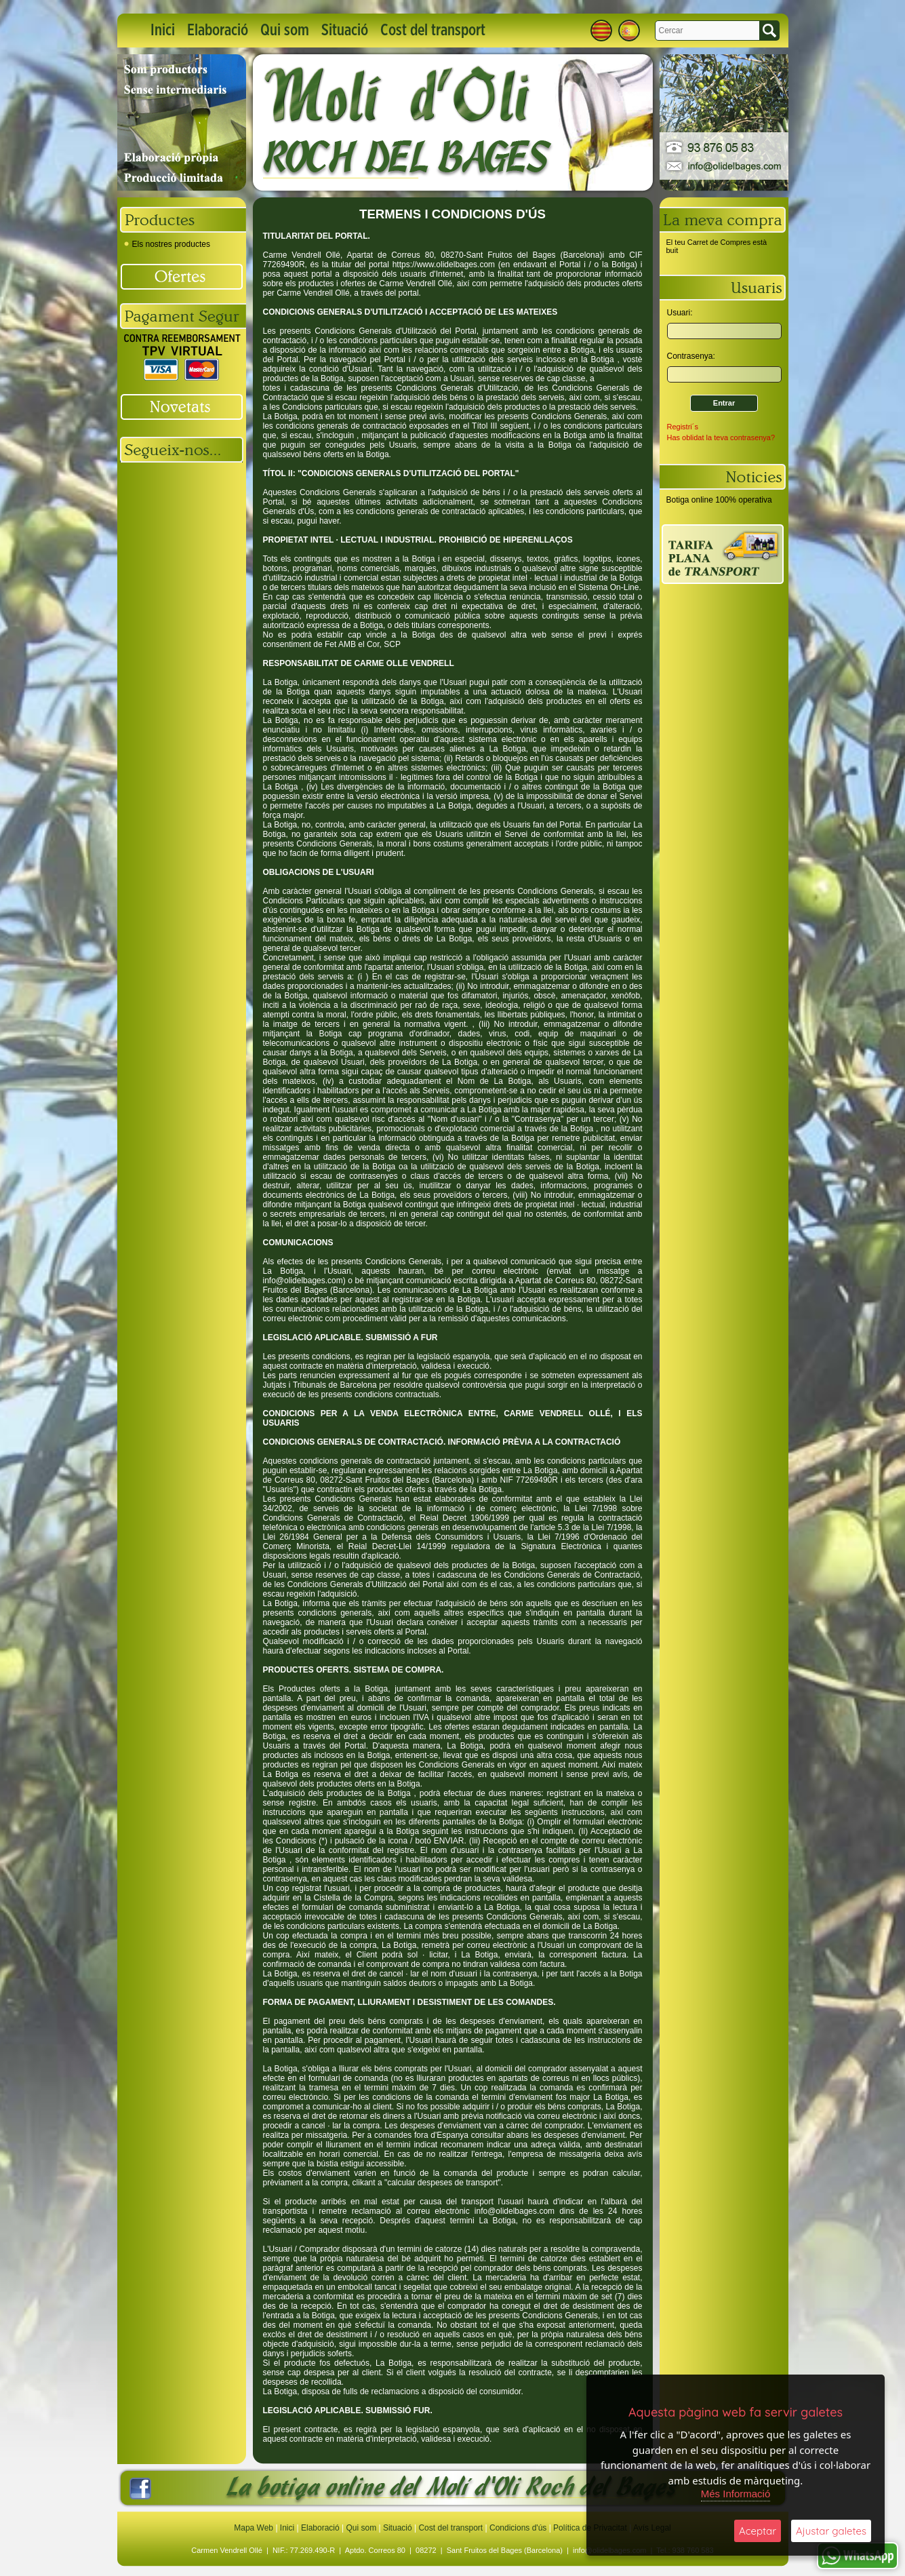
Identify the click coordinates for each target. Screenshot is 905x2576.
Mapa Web (254, 2528)
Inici (162, 30)
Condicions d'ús (517, 2528)
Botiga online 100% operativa (719, 500)
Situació (344, 30)
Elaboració (217, 30)
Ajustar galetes (831, 2530)
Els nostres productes (167, 244)
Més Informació (736, 2493)
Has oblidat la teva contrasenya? (721, 437)
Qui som (284, 30)
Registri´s (682, 427)
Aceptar (757, 2530)
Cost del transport (432, 30)
